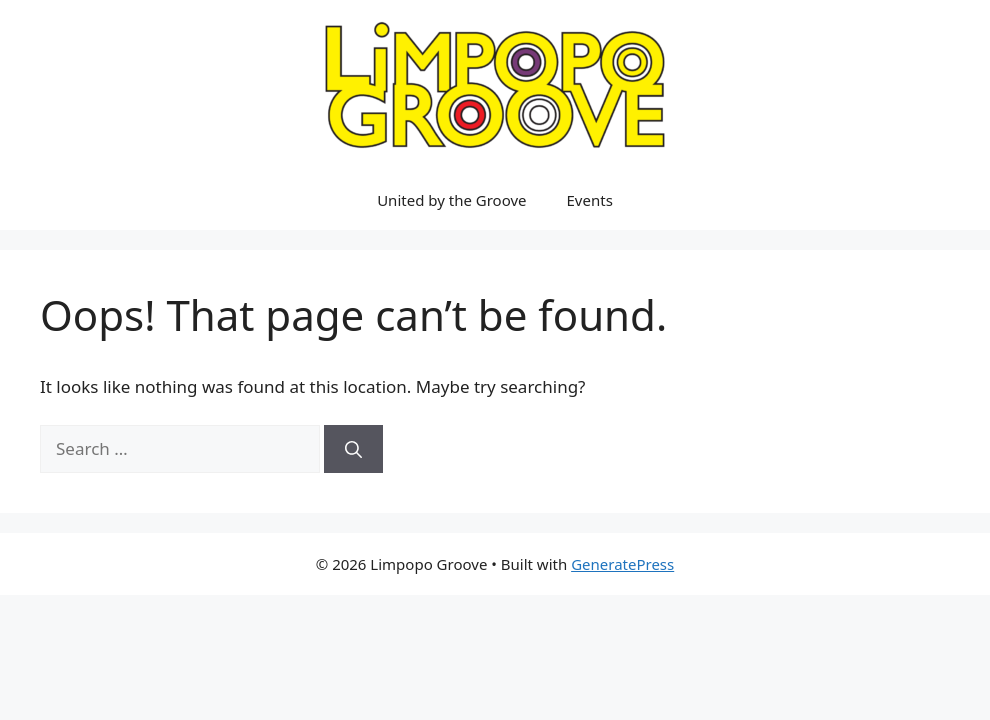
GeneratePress (622, 564)
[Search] (353, 449)
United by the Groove (451, 200)
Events (590, 200)
